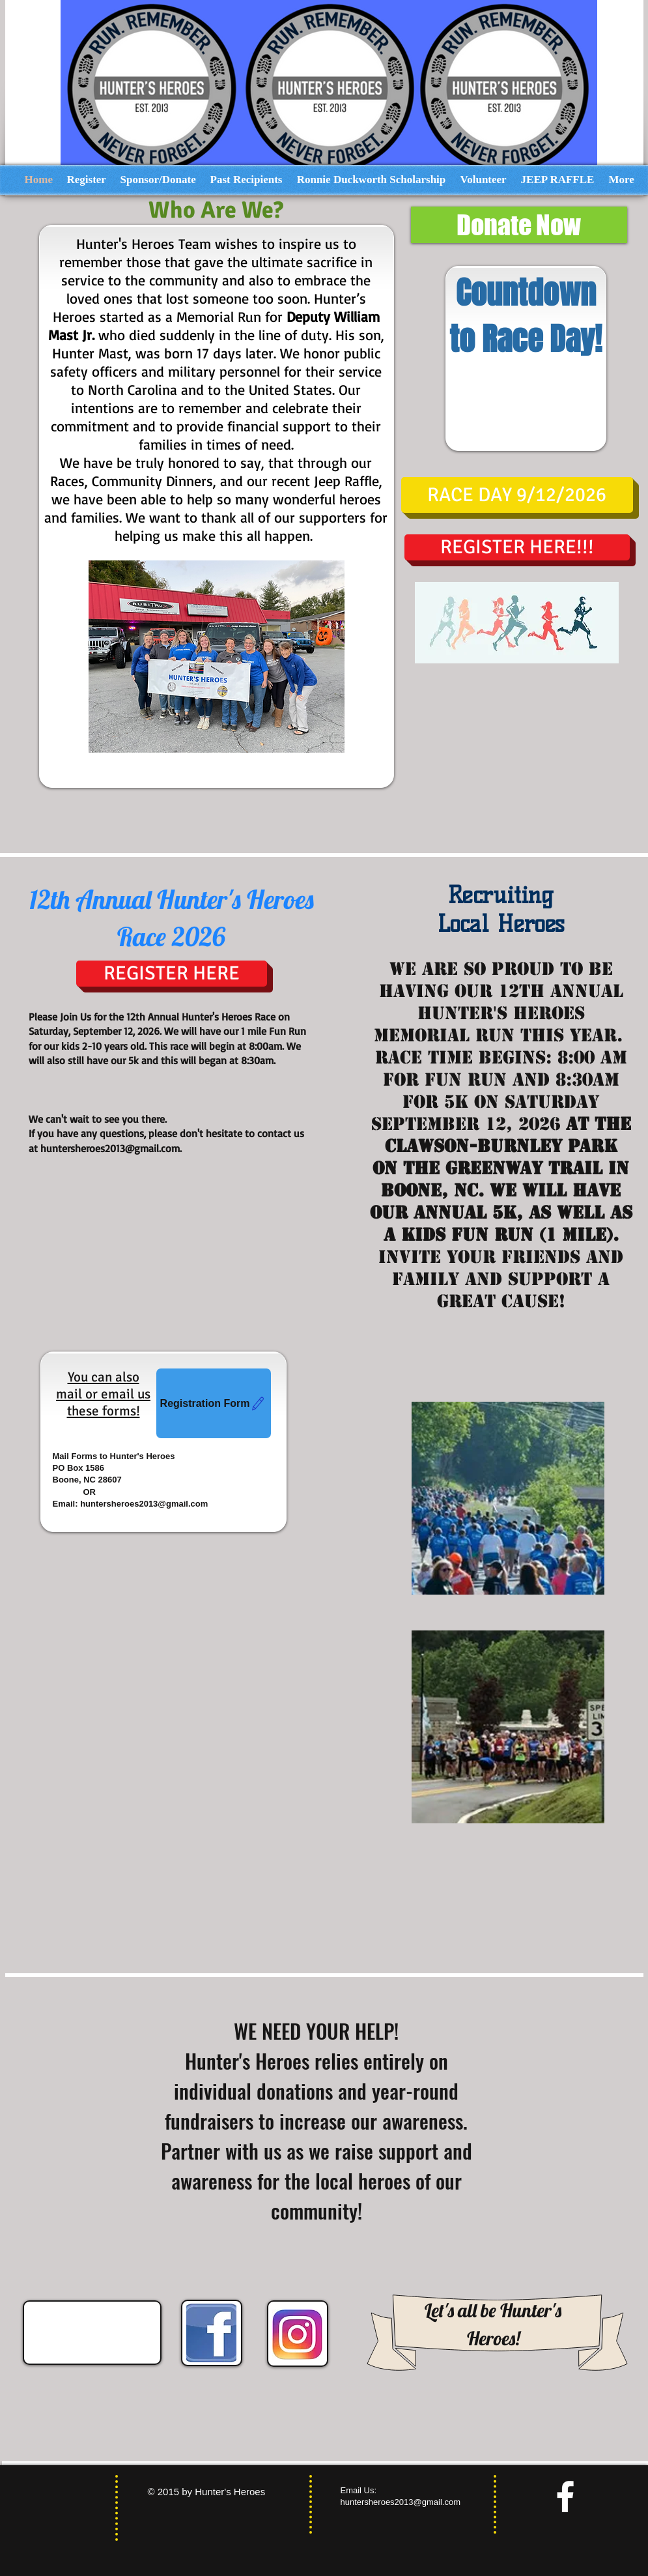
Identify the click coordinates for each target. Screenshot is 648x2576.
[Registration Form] (213, 1403)
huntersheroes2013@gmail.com (110, 1148)
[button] (517, 495)
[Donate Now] (519, 225)
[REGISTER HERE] (171, 974)
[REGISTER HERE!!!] (517, 547)
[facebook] (565, 2496)
